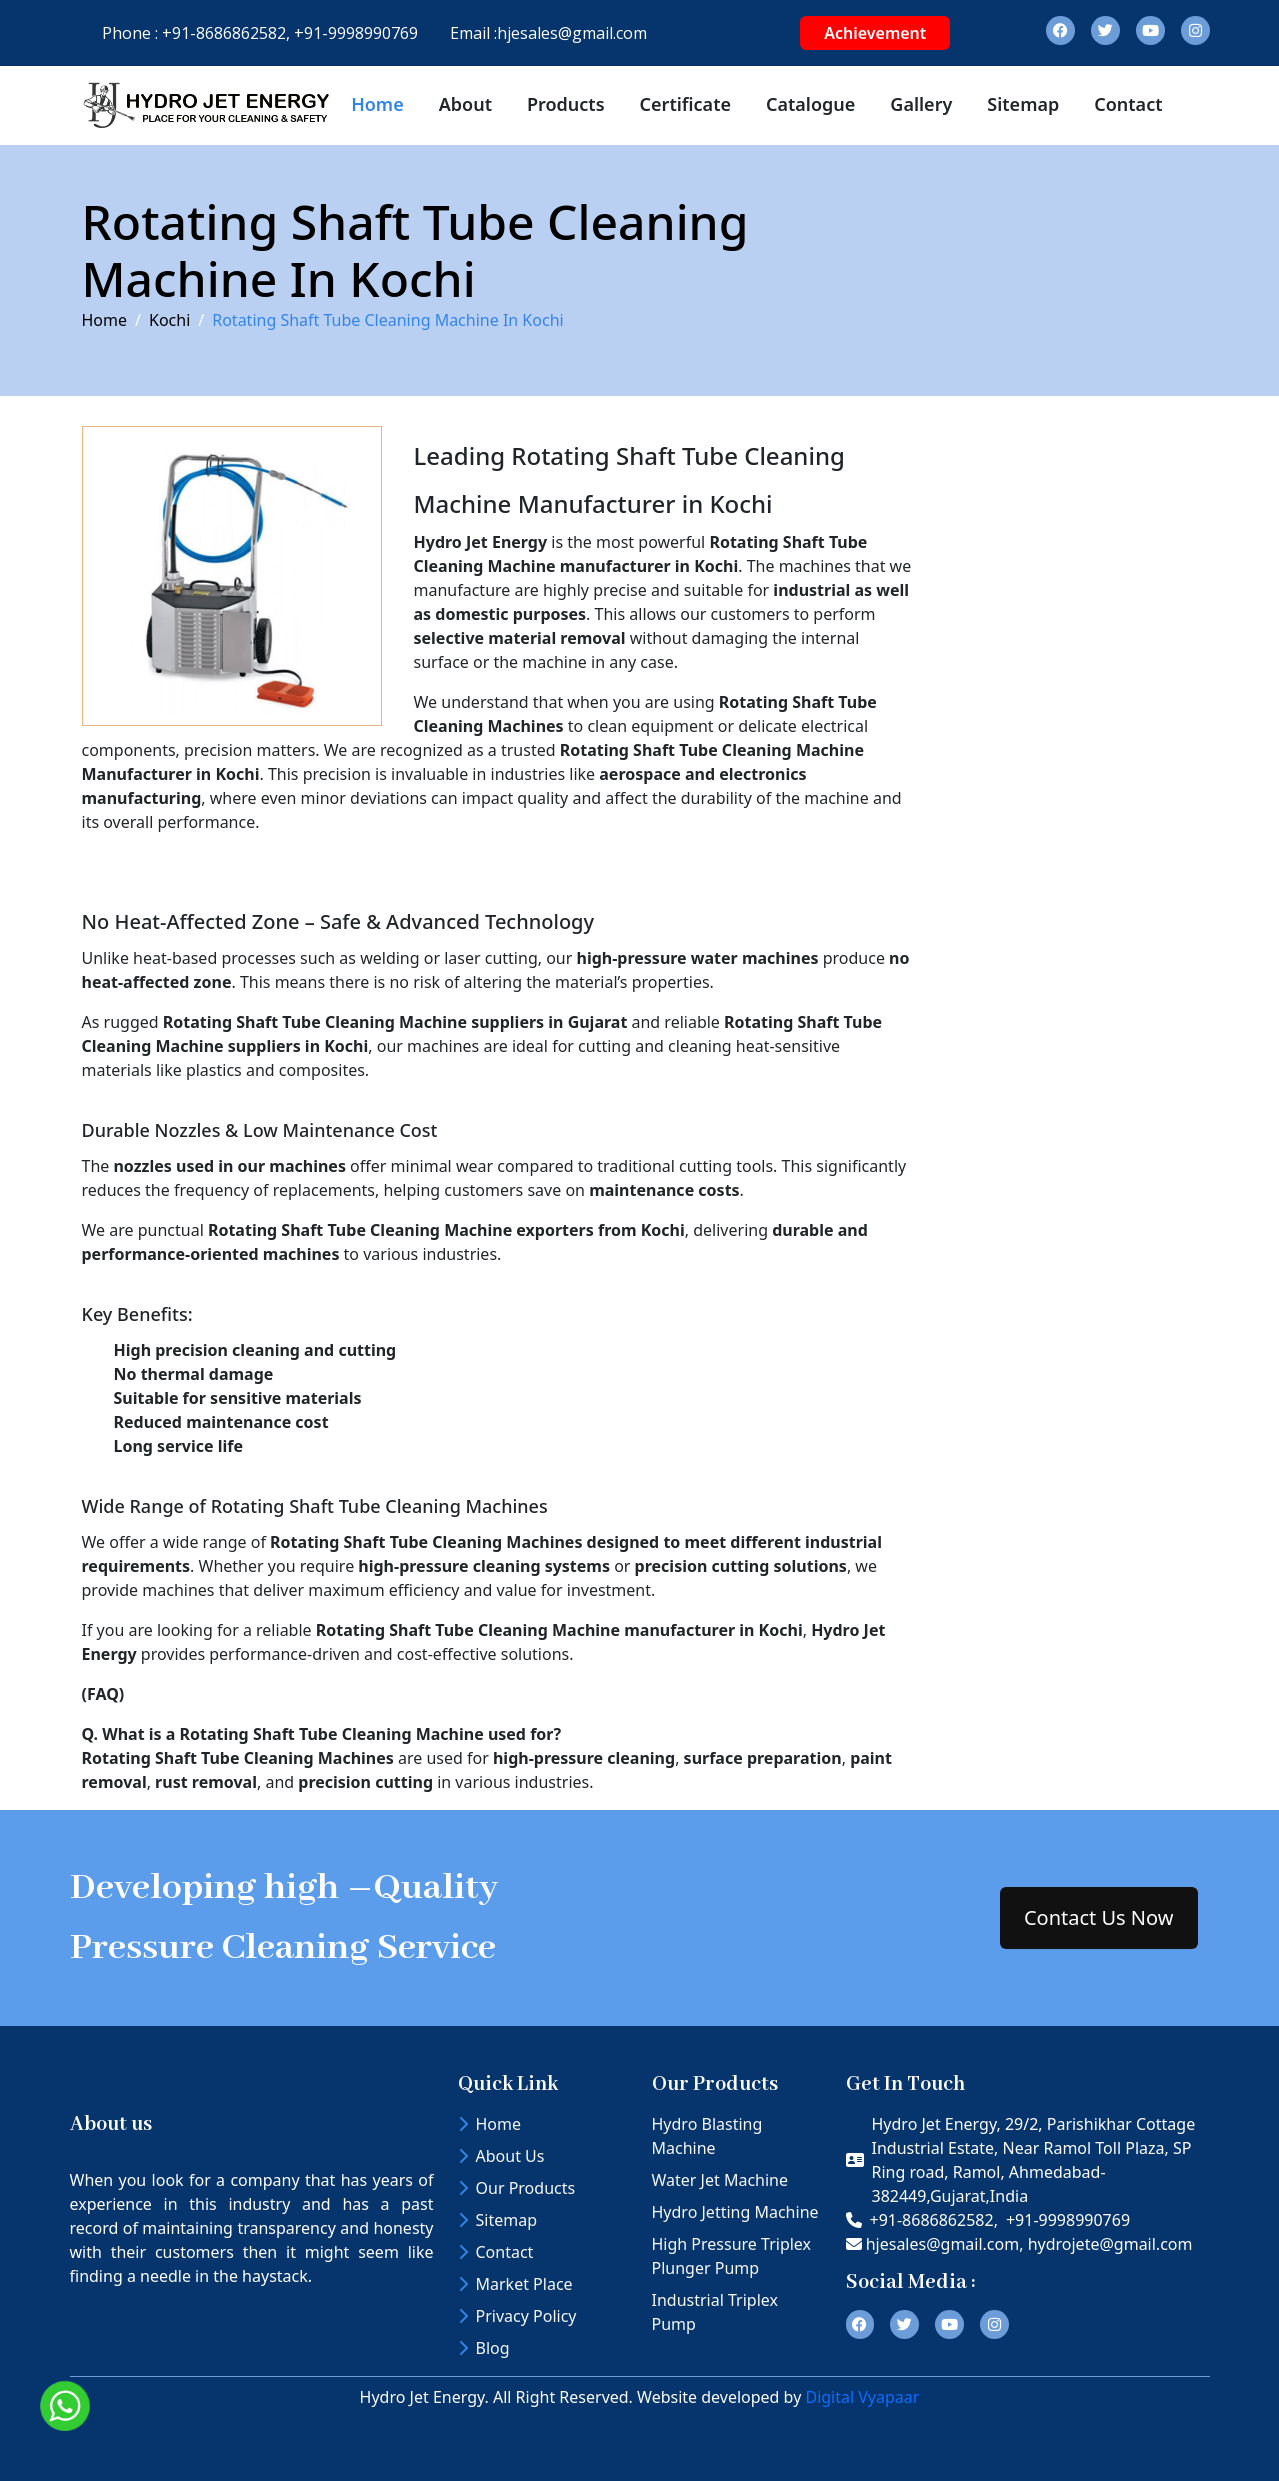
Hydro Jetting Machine (735, 2212)
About (465, 104)
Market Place (515, 2284)
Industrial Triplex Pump (715, 2312)
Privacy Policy (517, 2316)
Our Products (517, 2188)
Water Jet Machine (720, 2180)
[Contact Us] (1066, 701)
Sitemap (1023, 104)
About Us (501, 2156)
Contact (1128, 104)
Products (566, 104)
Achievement (875, 33)
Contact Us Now (1099, 1917)
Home (377, 104)
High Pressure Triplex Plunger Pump (732, 2256)
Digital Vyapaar (862, 2397)
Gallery (921, 104)
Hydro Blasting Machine (707, 2136)
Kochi (169, 320)
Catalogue (810, 104)
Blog (484, 2348)
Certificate (685, 104)
